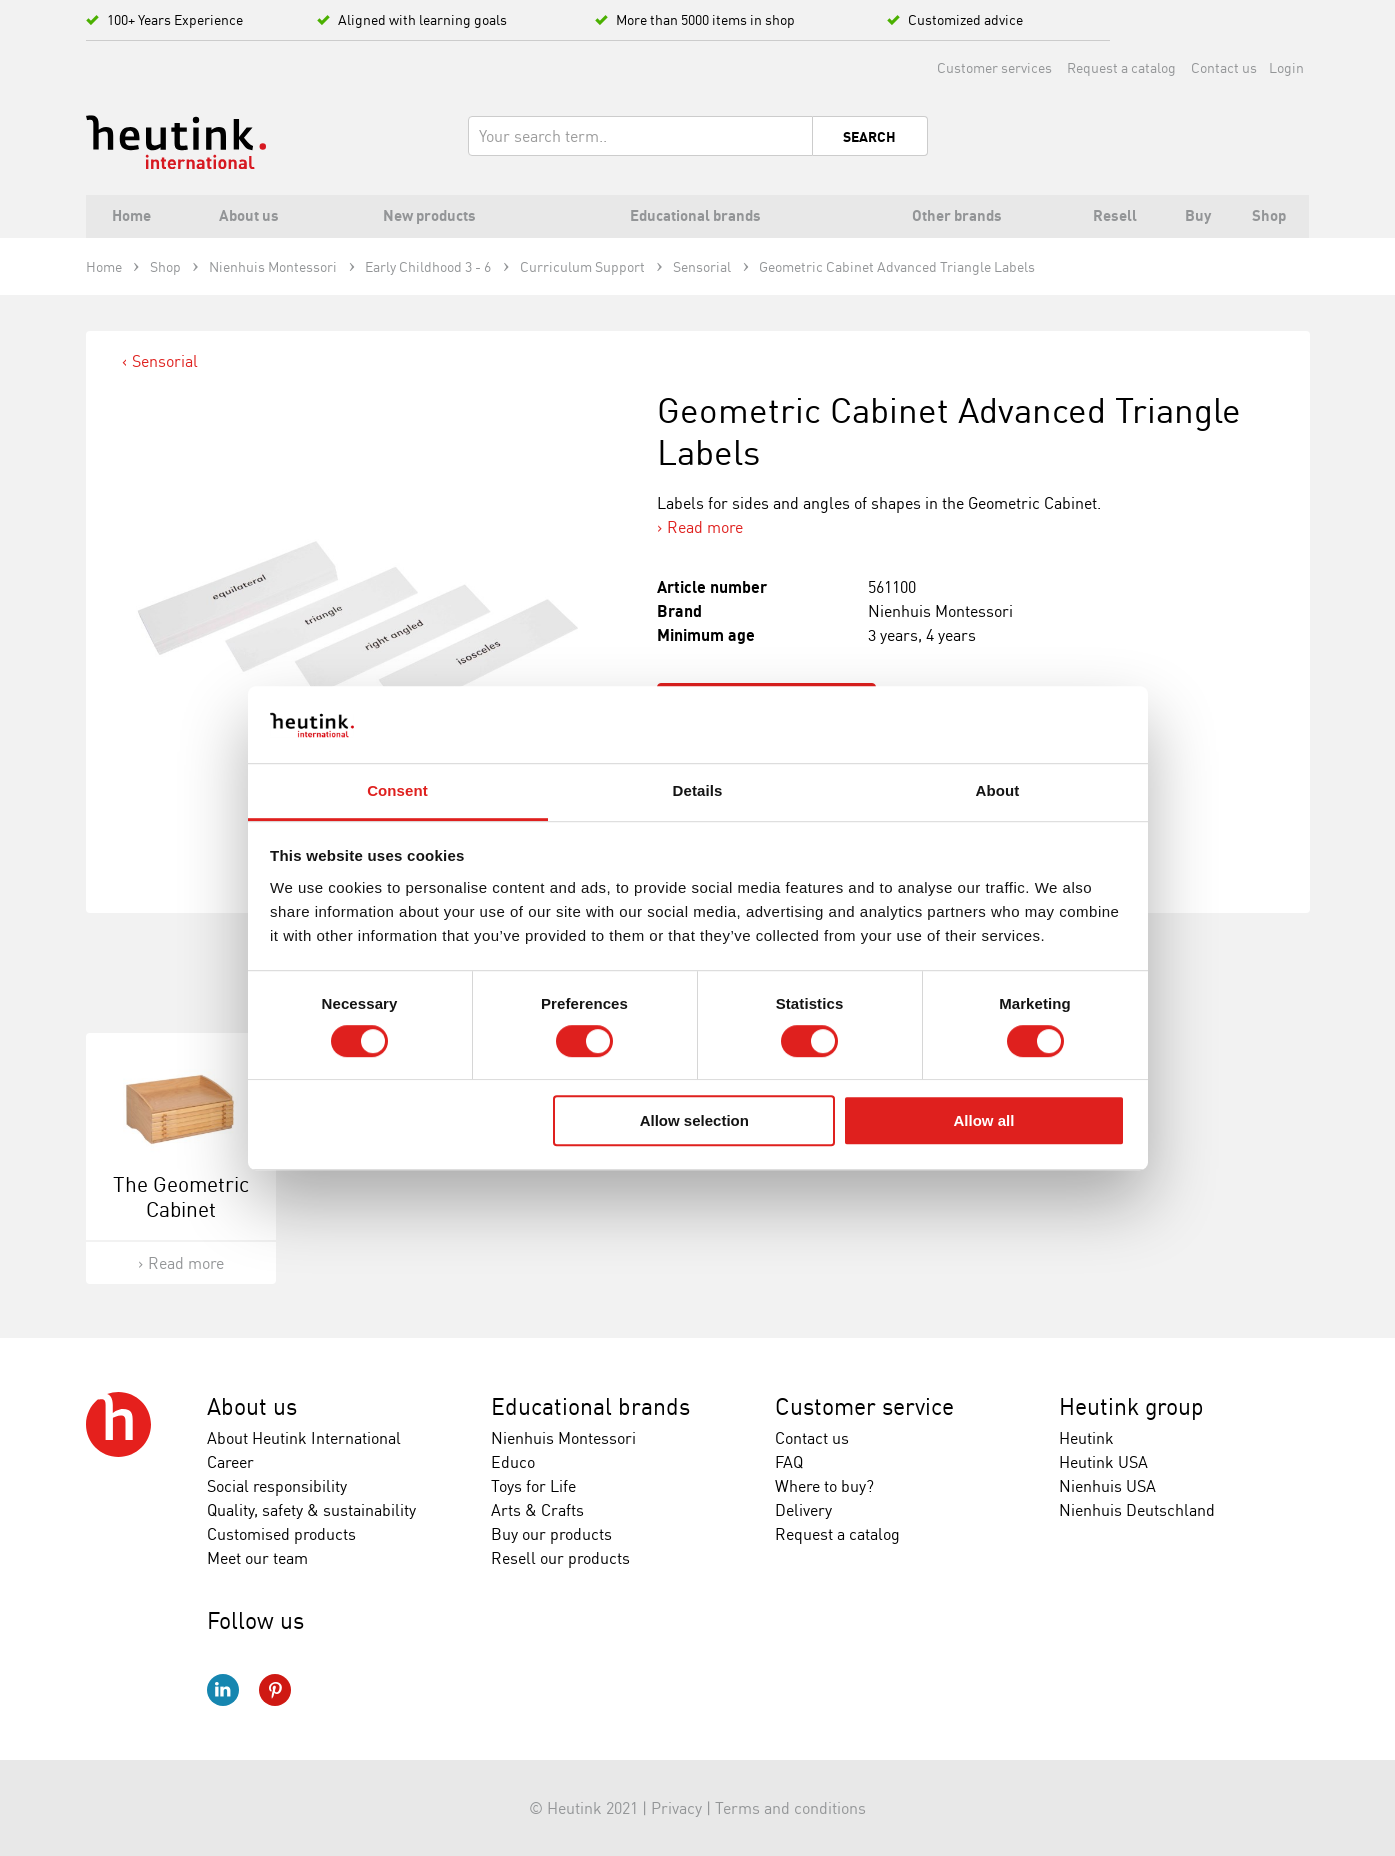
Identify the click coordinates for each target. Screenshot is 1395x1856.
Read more (705, 527)
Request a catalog (1121, 67)
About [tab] (998, 790)
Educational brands (590, 1406)
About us (252, 1406)
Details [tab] (698, 790)
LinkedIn (223, 1690)
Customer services (994, 67)
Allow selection (694, 1120)
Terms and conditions (790, 1808)
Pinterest (275, 1690)
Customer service (864, 1406)
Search (869, 137)
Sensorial (165, 361)
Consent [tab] (397, 790)
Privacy (676, 1808)
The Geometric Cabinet (181, 1196)
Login (1286, 67)
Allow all (984, 1120)
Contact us (1224, 67)
